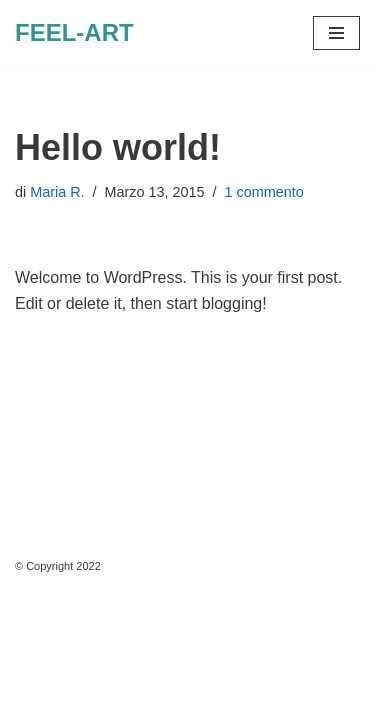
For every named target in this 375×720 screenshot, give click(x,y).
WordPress (193, 698)
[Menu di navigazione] (336, 33)
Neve (33, 698)
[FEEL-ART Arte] (74, 33)
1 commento (264, 192)
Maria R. (57, 192)
